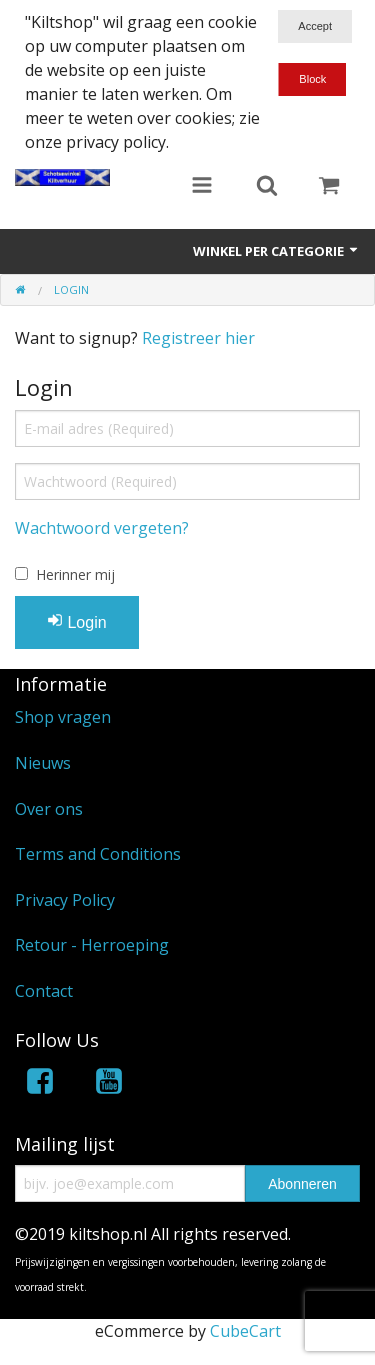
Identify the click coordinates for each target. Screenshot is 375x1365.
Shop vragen (63, 717)
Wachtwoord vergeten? (102, 528)
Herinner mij (75, 574)
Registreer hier (198, 338)
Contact (44, 991)
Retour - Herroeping (92, 945)
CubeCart (245, 1331)
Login (77, 621)
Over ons (49, 809)
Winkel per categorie (276, 251)
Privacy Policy (65, 900)
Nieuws (43, 763)
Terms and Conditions (98, 854)
